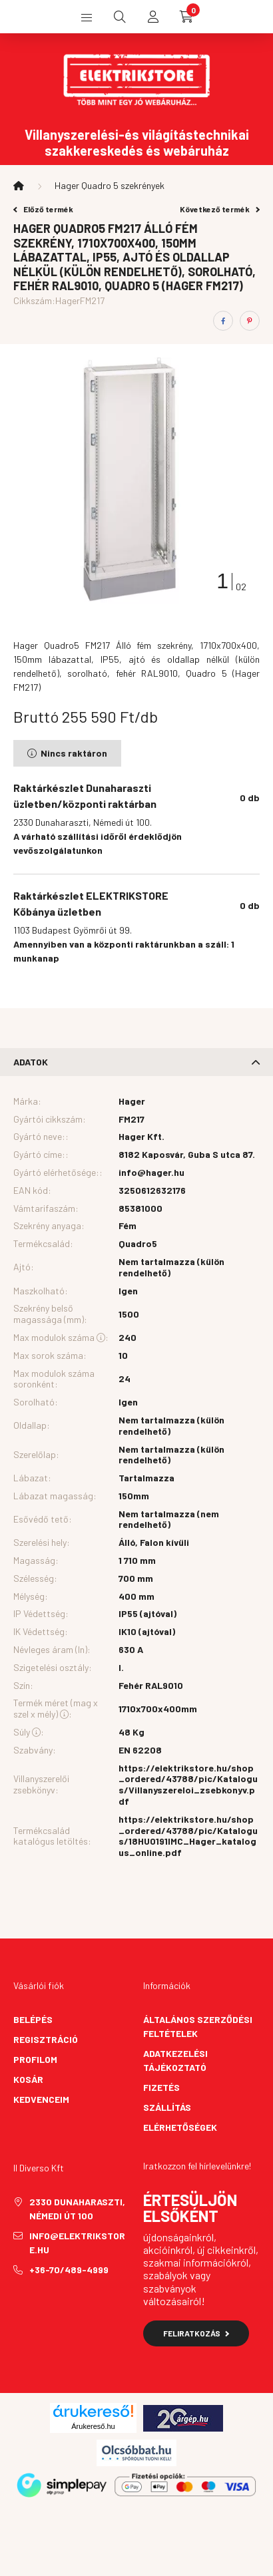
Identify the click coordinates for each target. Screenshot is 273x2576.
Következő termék (220, 209)
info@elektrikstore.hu (77, 2242)
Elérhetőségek (180, 2127)
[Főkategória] (18, 185)
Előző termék (43, 209)
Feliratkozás (196, 2333)
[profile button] (153, 16)
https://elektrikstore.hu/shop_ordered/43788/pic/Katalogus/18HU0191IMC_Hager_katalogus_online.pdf (188, 1836)
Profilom (35, 2059)
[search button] (120, 16)
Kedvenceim (41, 2099)
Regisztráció (45, 2039)
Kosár (28, 2079)
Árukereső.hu (93, 2426)
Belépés (33, 2019)
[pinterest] (250, 321)
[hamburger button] (86, 16)
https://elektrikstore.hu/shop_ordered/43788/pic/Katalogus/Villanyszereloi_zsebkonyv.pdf (188, 1785)
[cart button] (186, 16)
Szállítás (167, 2107)
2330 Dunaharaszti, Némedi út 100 (77, 2208)
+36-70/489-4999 (69, 2269)
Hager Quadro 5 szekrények (109, 185)
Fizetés (161, 2087)
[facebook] (223, 321)
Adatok (30, 1061)
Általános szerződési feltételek (197, 2026)
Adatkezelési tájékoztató (175, 2060)
